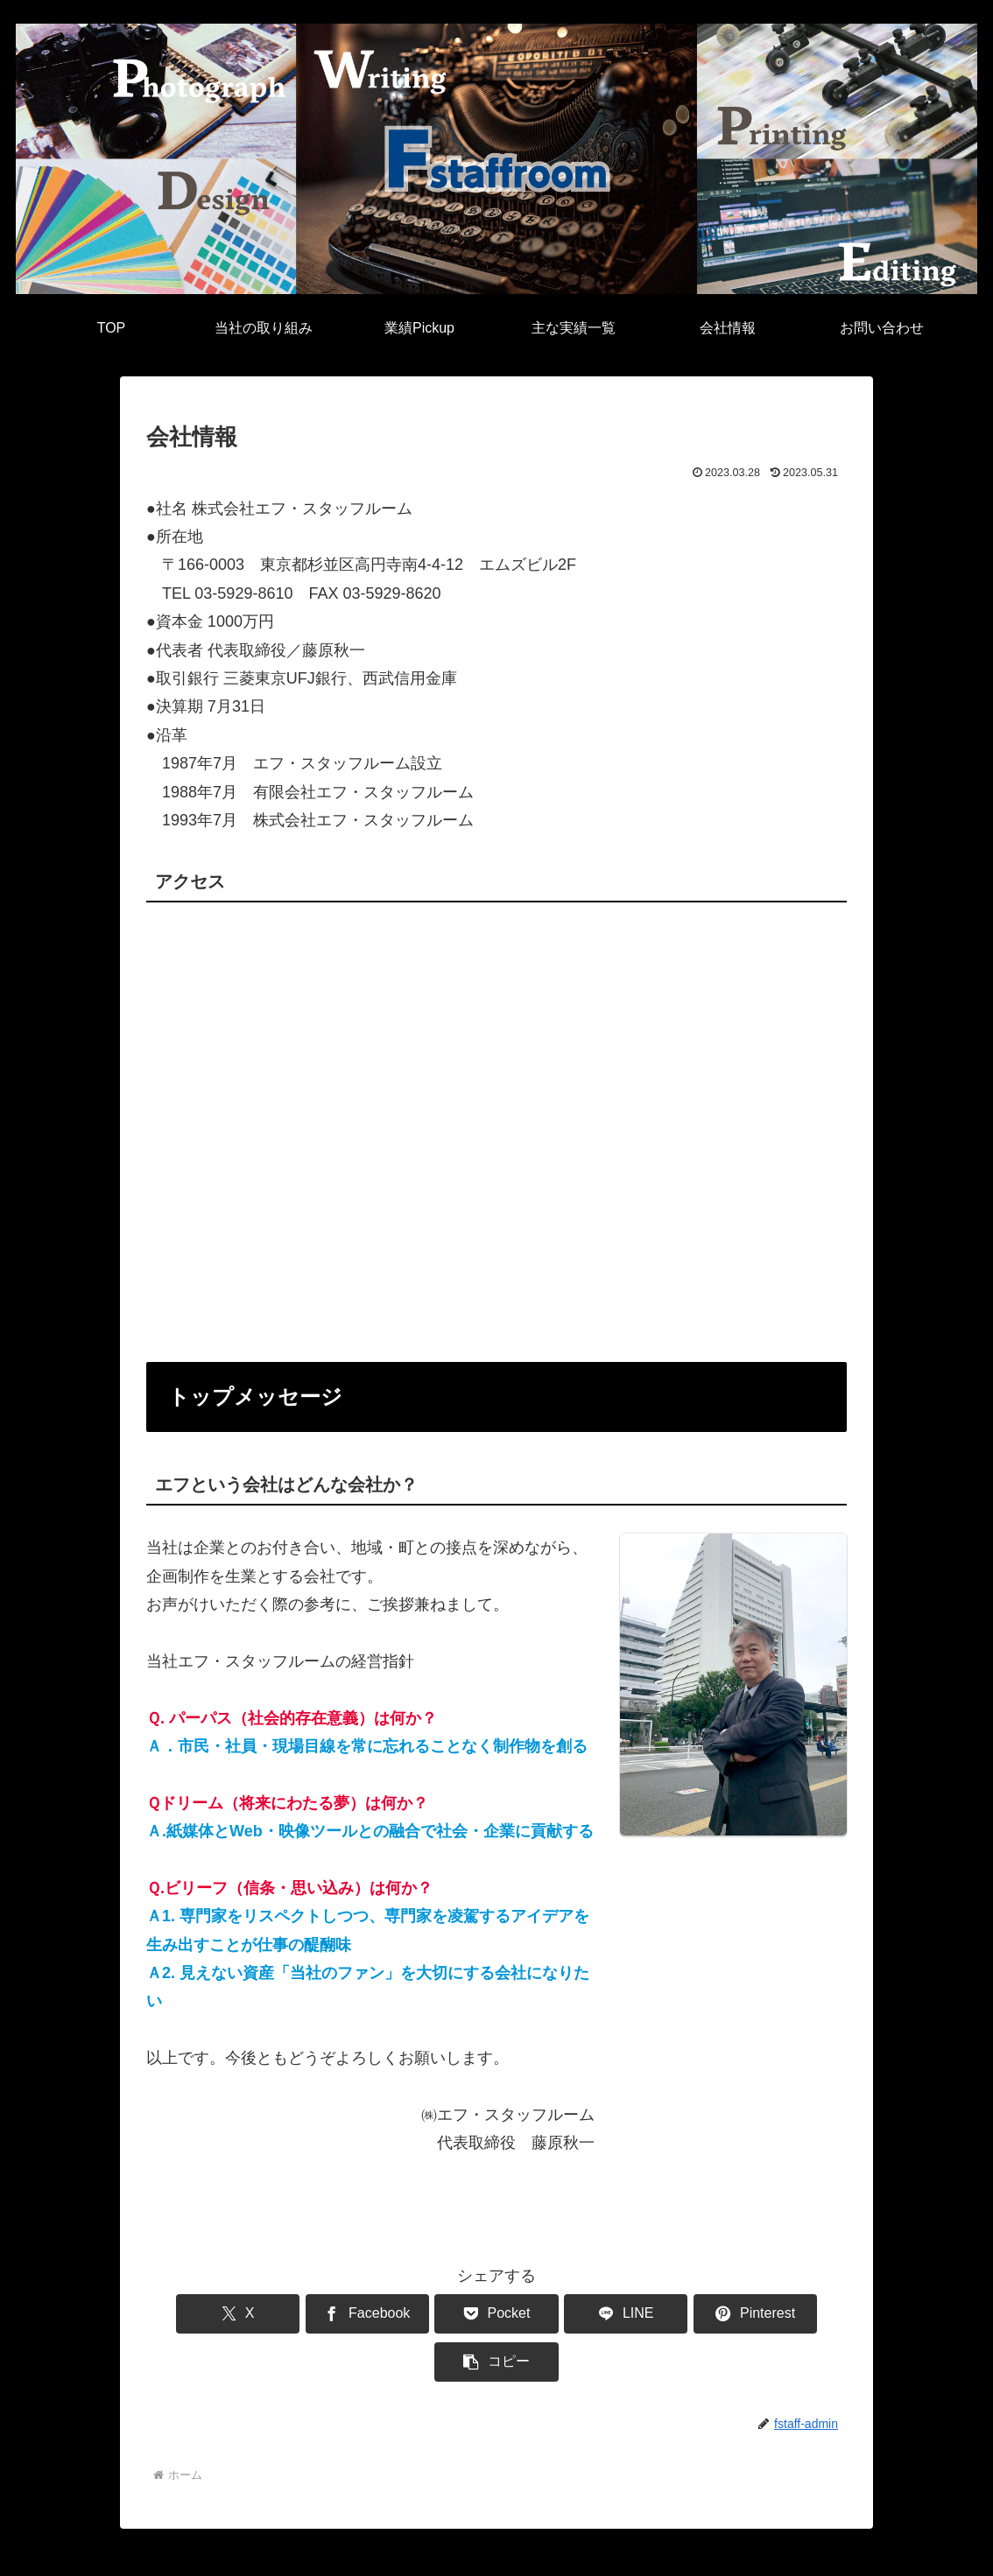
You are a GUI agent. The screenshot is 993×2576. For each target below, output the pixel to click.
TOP (36, 2551)
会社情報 (370, 2551)
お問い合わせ (591, 2551)
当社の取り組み (112, 2551)
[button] (791, 2314)
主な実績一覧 (290, 2551)
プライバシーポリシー (474, 2551)
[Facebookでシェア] (320, 2314)
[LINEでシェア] (555, 2314)
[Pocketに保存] (438, 2314)
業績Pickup (205, 2551)
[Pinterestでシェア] (673, 2314)
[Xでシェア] (202, 2314)
